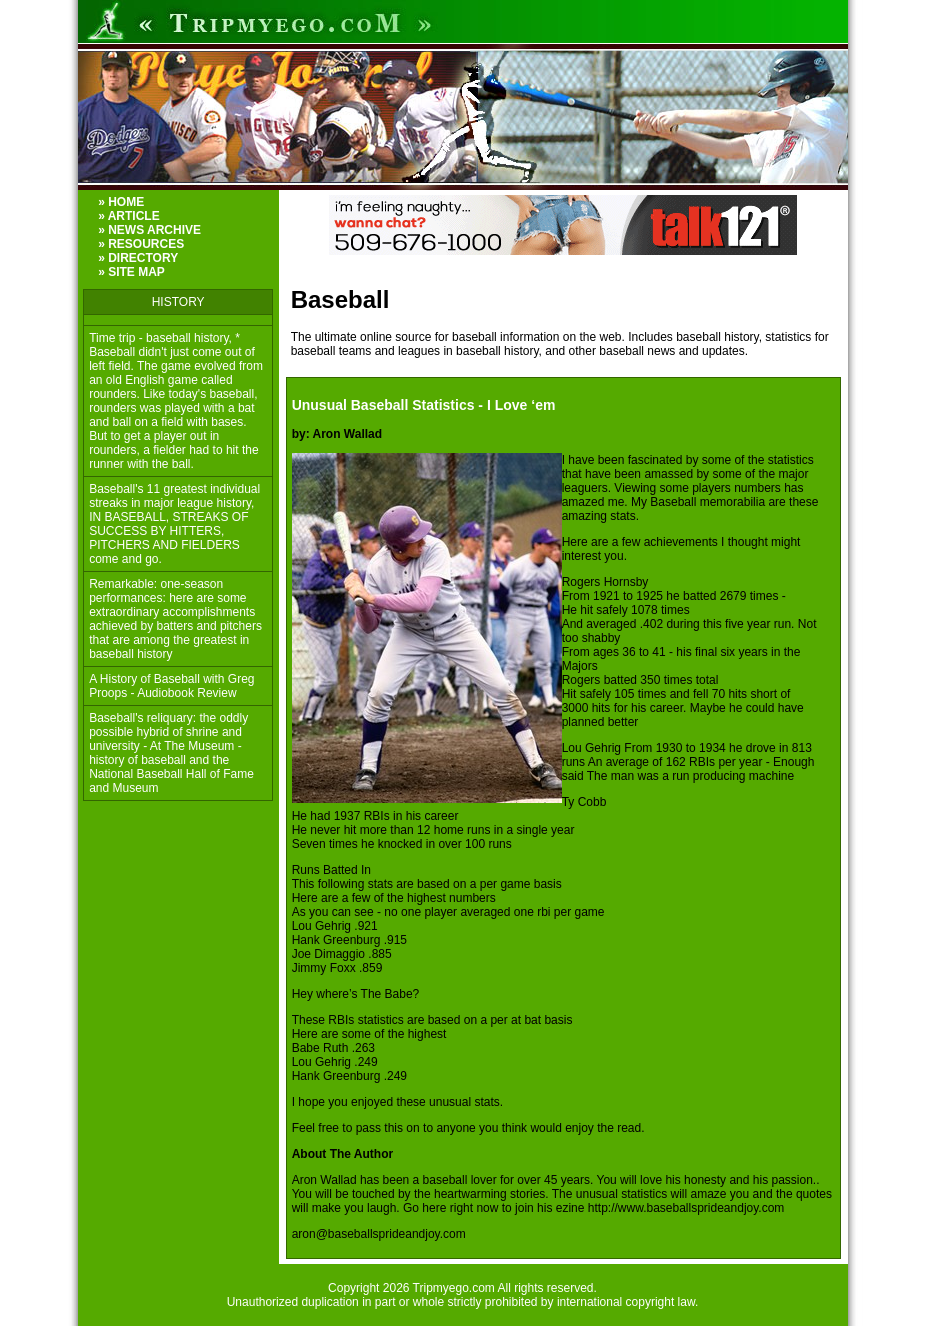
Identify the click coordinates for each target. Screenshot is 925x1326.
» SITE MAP (131, 272)
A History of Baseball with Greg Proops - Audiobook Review (171, 686)
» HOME (121, 202)
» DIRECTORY (138, 258)
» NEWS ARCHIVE (149, 230)
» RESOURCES (141, 244)
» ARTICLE (129, 216)
